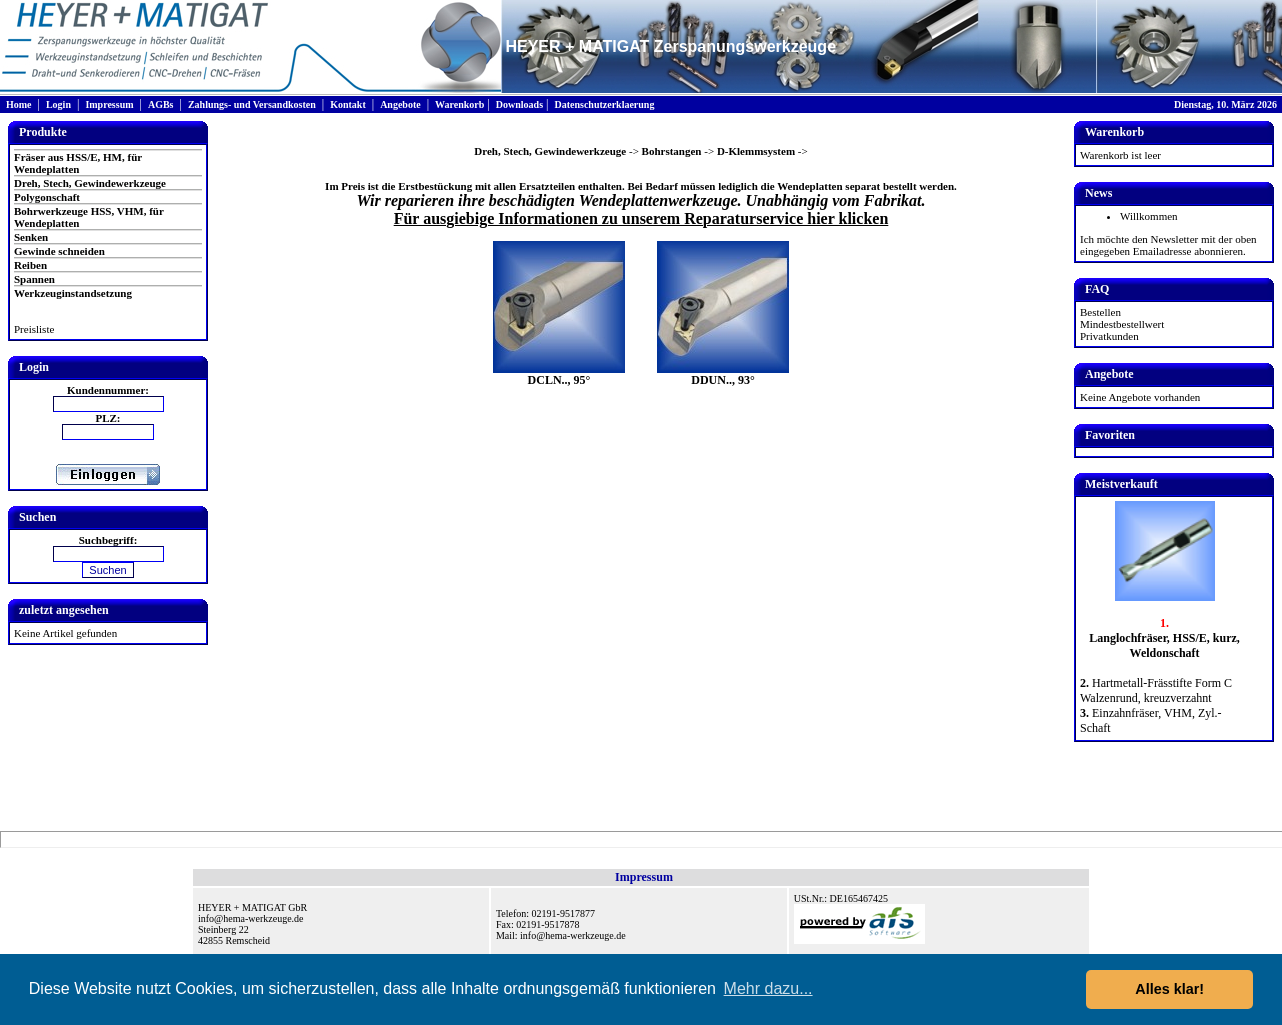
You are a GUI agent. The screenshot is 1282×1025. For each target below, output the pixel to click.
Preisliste (34, 329)
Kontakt (348, 104)
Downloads (519, 104)
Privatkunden (1109, 336)
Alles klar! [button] (1169, 989)
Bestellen (1100, 312)
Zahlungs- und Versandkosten (252, 104)
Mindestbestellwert (1122, 324)
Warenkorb (459, 104)
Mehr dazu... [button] (768, 988)
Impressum (109, 104)
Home (19, 104)
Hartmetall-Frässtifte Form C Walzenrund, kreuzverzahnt (1156, 690)
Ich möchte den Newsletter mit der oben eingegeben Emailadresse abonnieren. (1168, 245)
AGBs (161, 104)
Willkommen (1149, 216)
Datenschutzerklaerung (604, 104)
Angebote (400, 104)
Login (58, 104)
